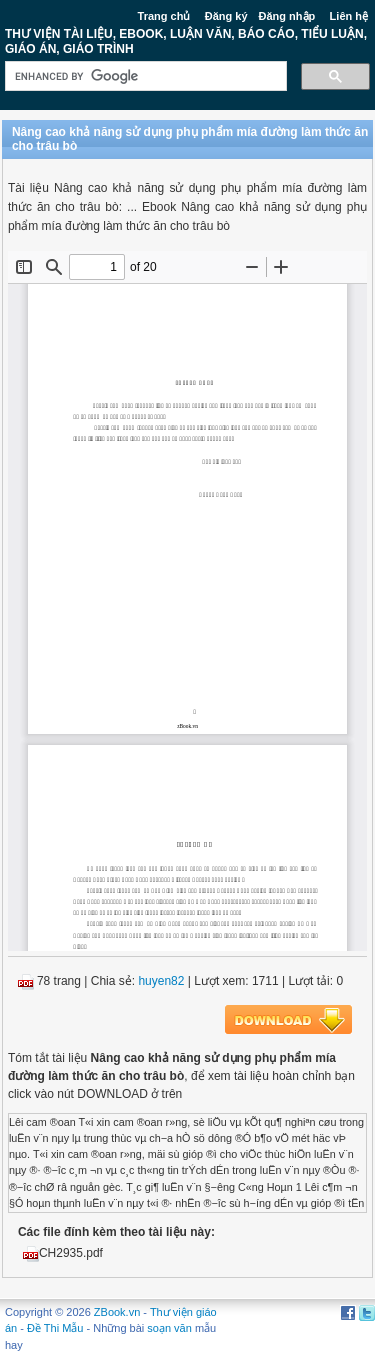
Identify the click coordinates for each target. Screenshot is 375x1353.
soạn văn (169, 1328)
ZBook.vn (117, 1312)
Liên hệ (349, 16)
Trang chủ (164, 16)
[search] (144, 76)
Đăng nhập (287, 16)
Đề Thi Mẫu (55, 1328)
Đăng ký (226, 16)
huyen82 (161, 981)
